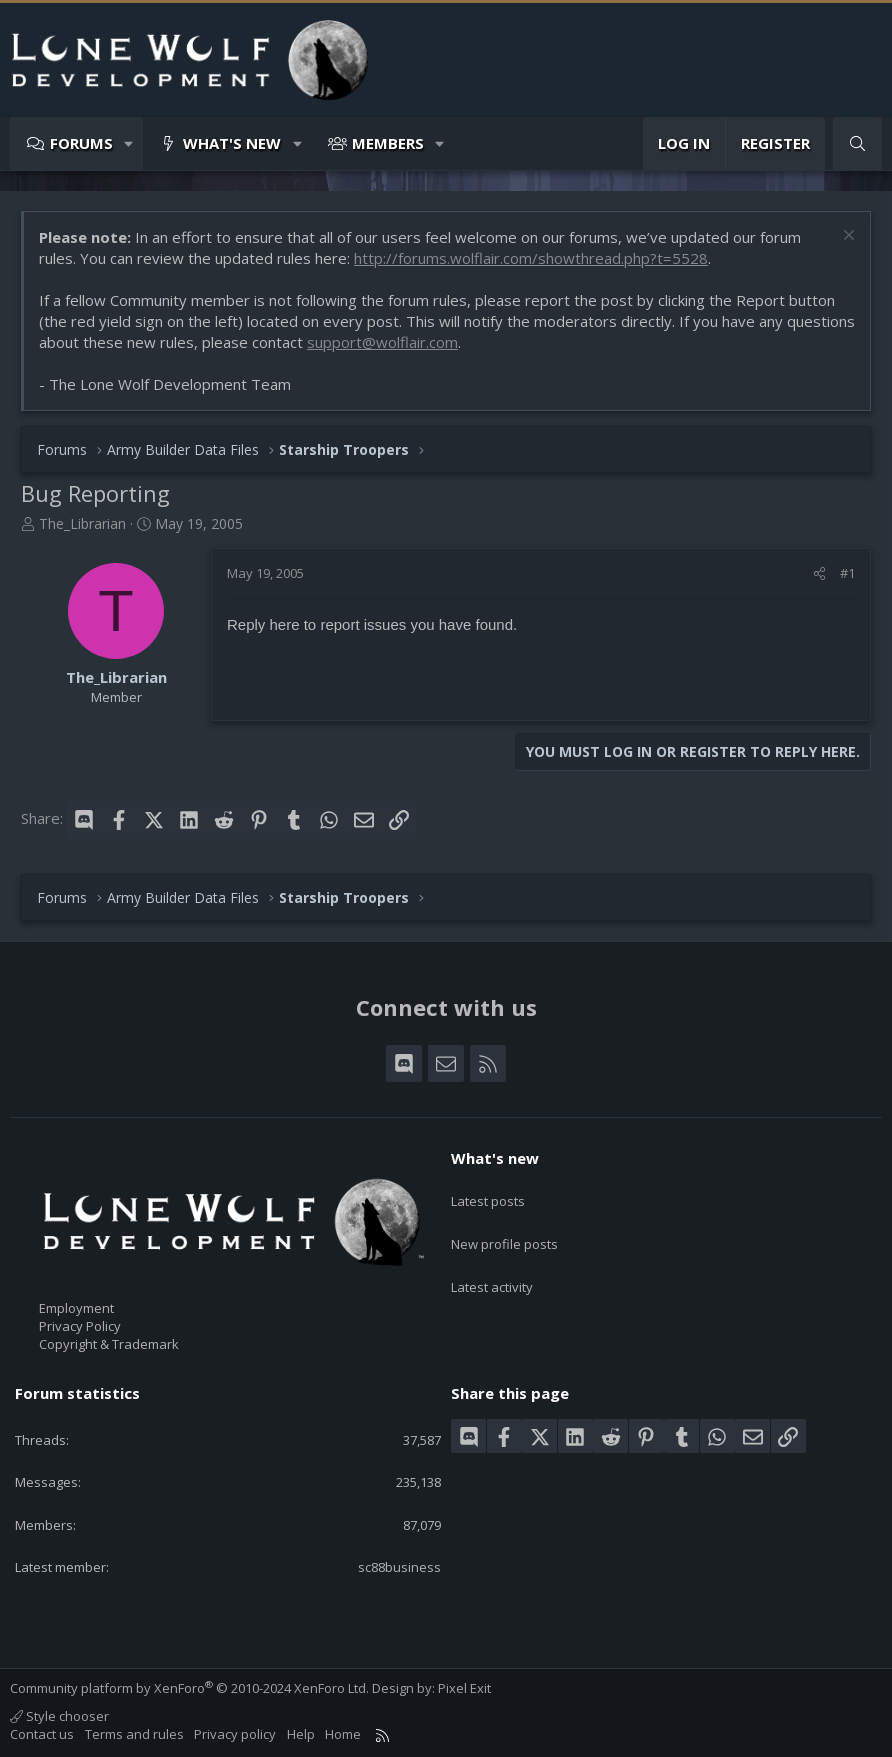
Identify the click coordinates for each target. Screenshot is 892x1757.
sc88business (399, 1567)
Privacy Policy (80, 1326)
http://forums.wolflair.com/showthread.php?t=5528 (531, 258)
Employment (76, 1308)
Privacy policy (235, 1734)
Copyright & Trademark (109, 1344)
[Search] (857, 143)
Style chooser (59, 1716)
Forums (81, 143)
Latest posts (488, 1193)
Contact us (42, 1734)
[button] (129, 143)
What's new (232, 143)
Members (388, 143)
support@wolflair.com (382, 342)
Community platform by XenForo (189, 1688)
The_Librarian (82, 523)
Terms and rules (134, 1734)
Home (343, 1734)
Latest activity (492, 1266)
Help (301, 1734)
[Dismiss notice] (846, 237)
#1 (847, 573)
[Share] (819, 573)
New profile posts (504, 1230)
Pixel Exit (464, 1688)
